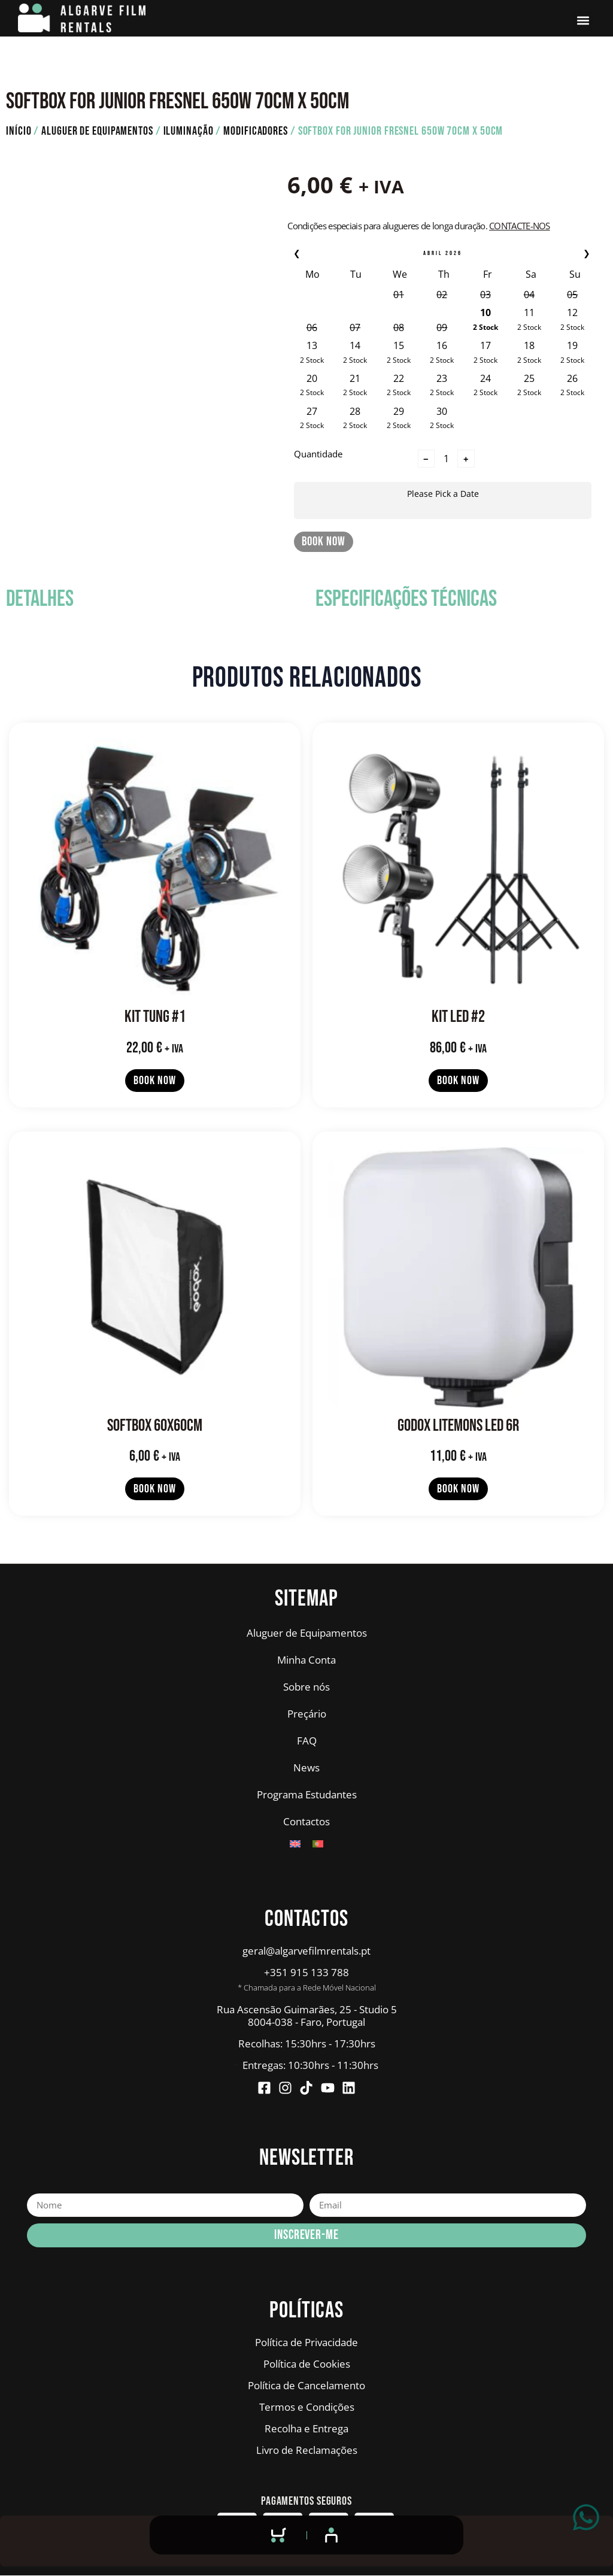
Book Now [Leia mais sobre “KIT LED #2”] (458, 1080)
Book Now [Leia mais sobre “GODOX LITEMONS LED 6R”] (458, 1489)
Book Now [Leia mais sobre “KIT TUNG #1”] (154, 1080)
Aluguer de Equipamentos (97, 131)
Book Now (323, 540)
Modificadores (255, 131)
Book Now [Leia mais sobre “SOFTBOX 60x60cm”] (154, 1489)
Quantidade (318, 453)
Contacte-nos (519, 226)
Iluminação (188, 131)
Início (18, 131)
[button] (583, 21)
